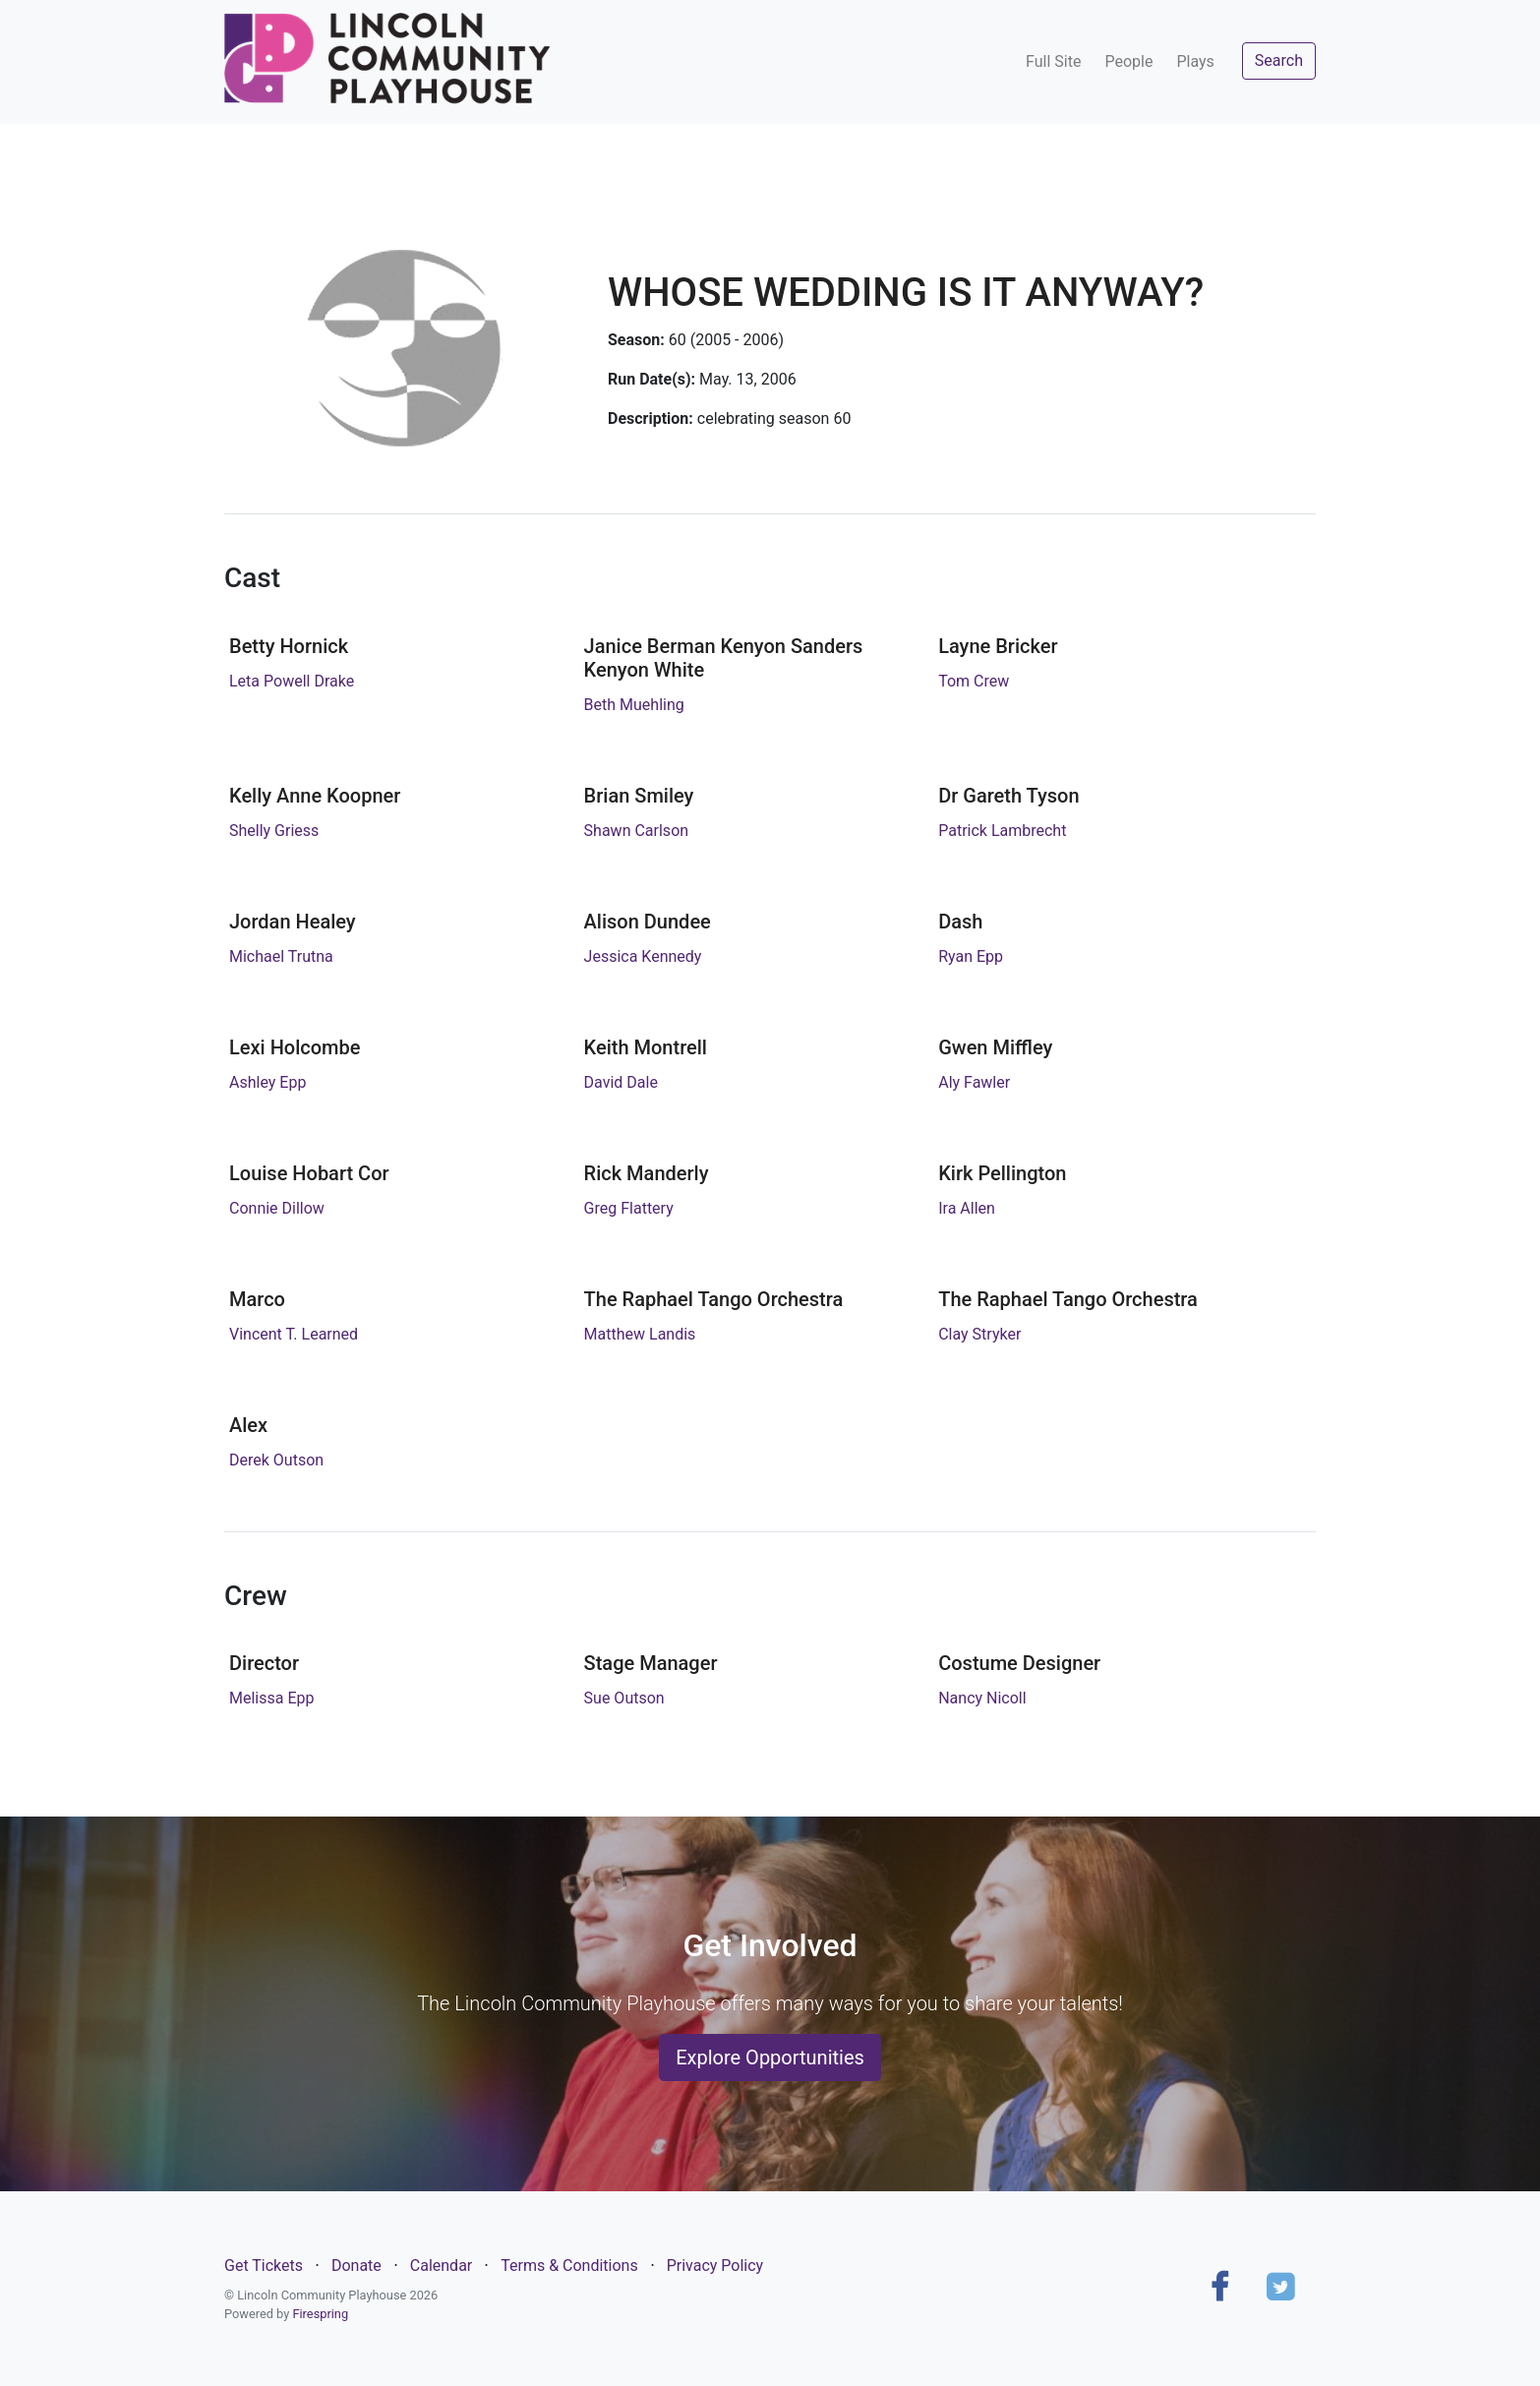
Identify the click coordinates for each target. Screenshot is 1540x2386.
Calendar (441, 2265)
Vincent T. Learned (293, 1334)
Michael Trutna (281, 956)
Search (1279, 60)
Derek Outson (276, 1460)
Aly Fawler (974, 1082)
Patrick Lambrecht (1002, 830)
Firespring (320, 2313)
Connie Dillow (277, 1208)
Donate (356, 2265)
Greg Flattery (629, 1208)
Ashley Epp (267, 1082)
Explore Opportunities (770, 2057)
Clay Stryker (979, 1334)
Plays (1195, 61)
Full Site (1053, 61)
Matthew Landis (640, 1334)
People (1128, 61)
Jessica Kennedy (643, 956)
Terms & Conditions (569, 2265)
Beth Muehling (634, 704)
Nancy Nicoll (982, 1698)
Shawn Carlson (636, 830)
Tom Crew (973, 681)
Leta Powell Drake (291, 681)
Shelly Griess (274, 830)
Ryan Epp (970, 956)
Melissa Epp (271, 1698)
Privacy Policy (715, 2265)
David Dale (621, 1082)
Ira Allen (966, 1208)
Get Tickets (263, 2265)
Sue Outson (624, 1698)
